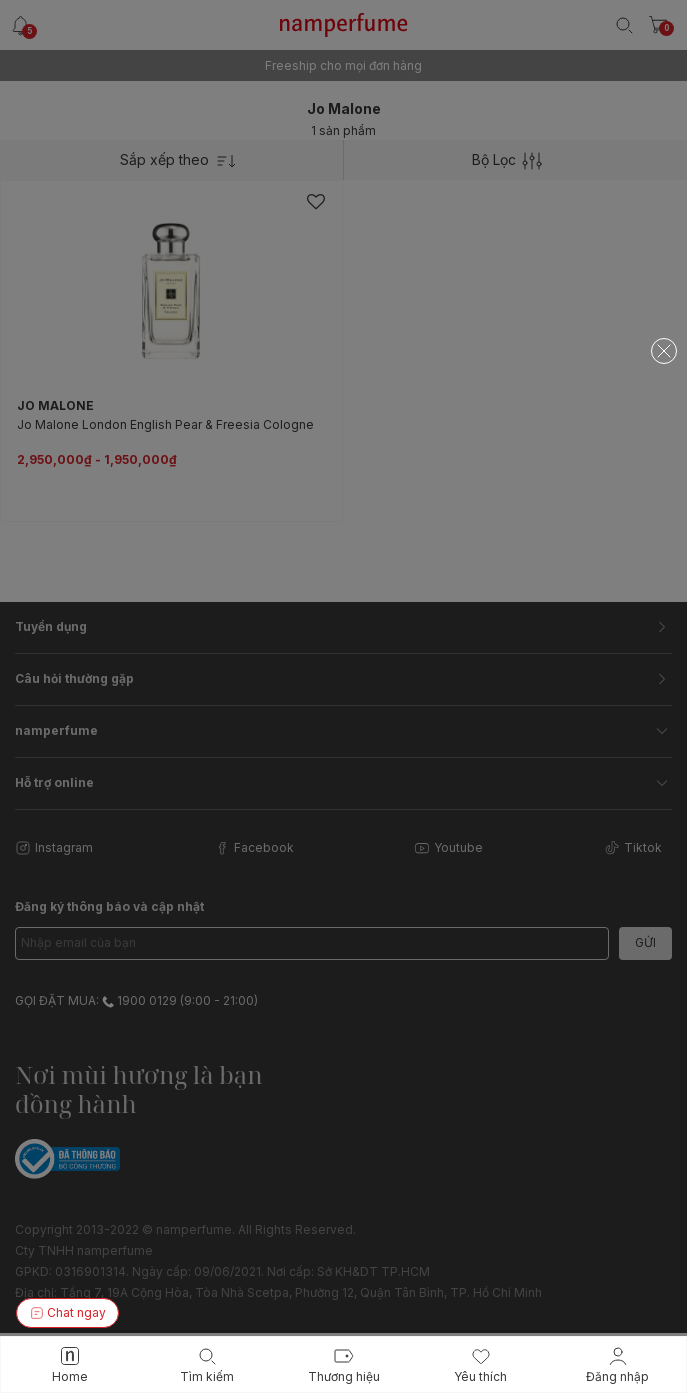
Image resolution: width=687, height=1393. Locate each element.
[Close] (664, 351)
